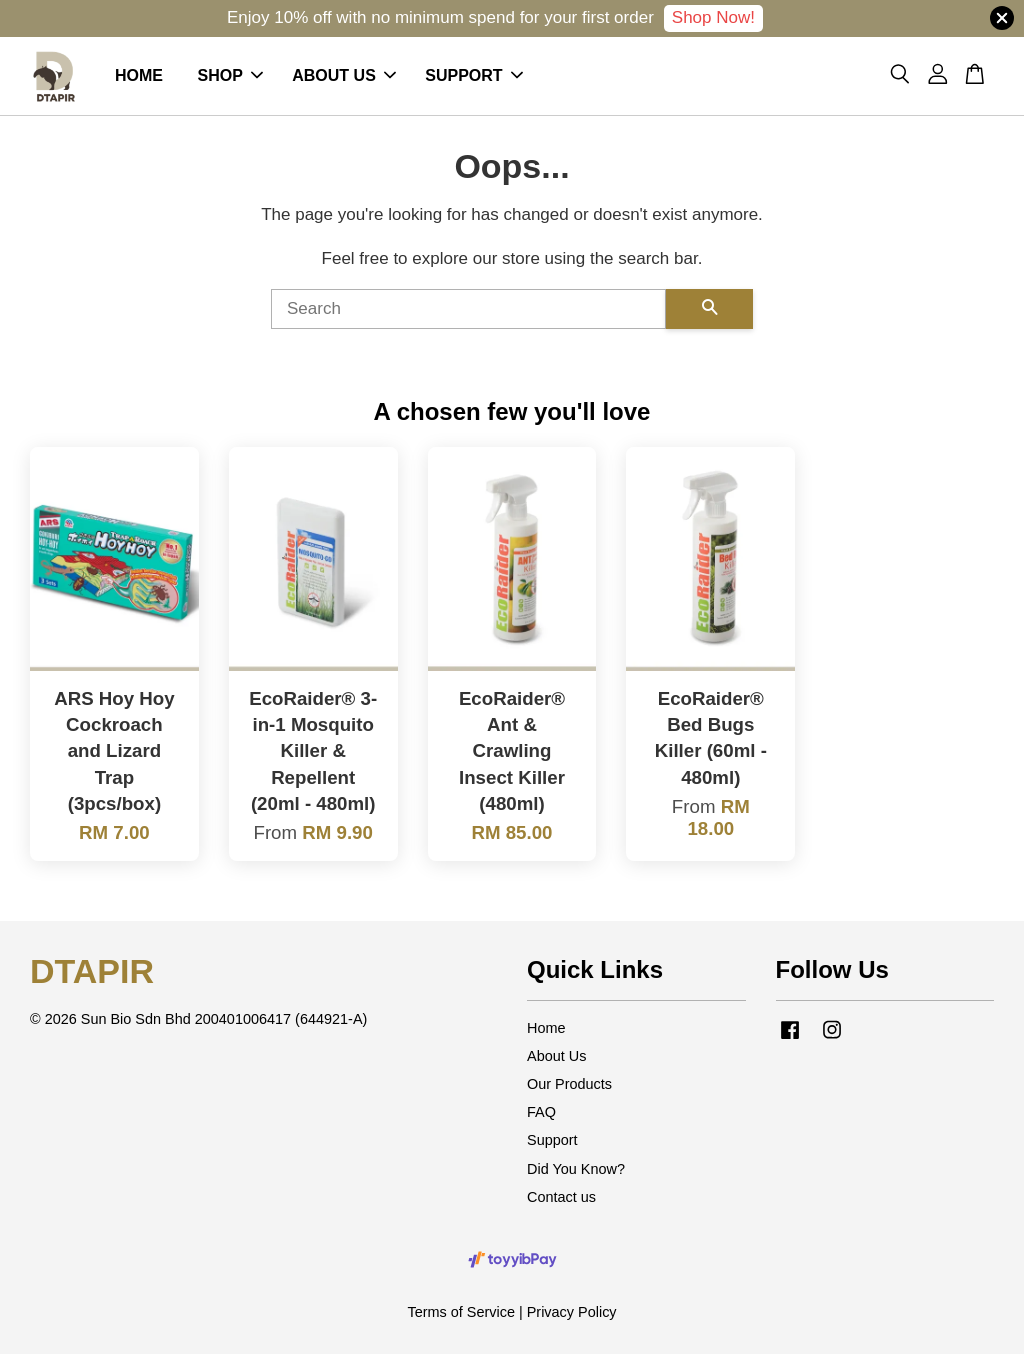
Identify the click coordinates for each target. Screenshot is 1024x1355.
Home (546, 1028)
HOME (139, 75)
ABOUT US (344, 75)
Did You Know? (576, 1169)
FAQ (541, 1112)
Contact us (561, 1197)
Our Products (569, 1084)
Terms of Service (461, 1312)
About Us (556, 1056)
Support (552, 1141)
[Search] (468, 309)
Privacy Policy (572, 1312)
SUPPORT (473, 75)
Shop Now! (713, 17)
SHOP (229, 75)
